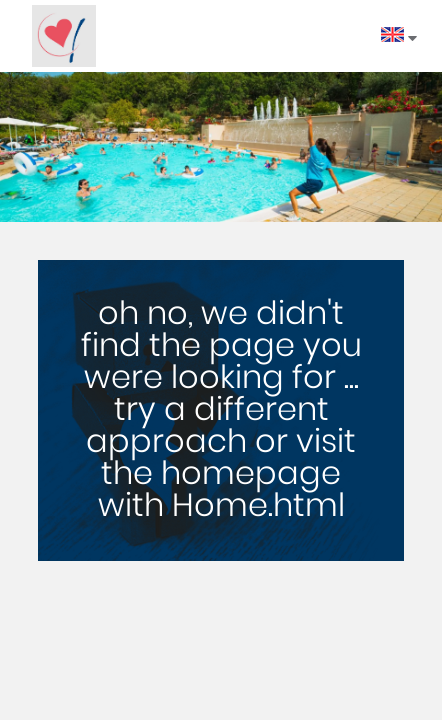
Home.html (258, 506)
